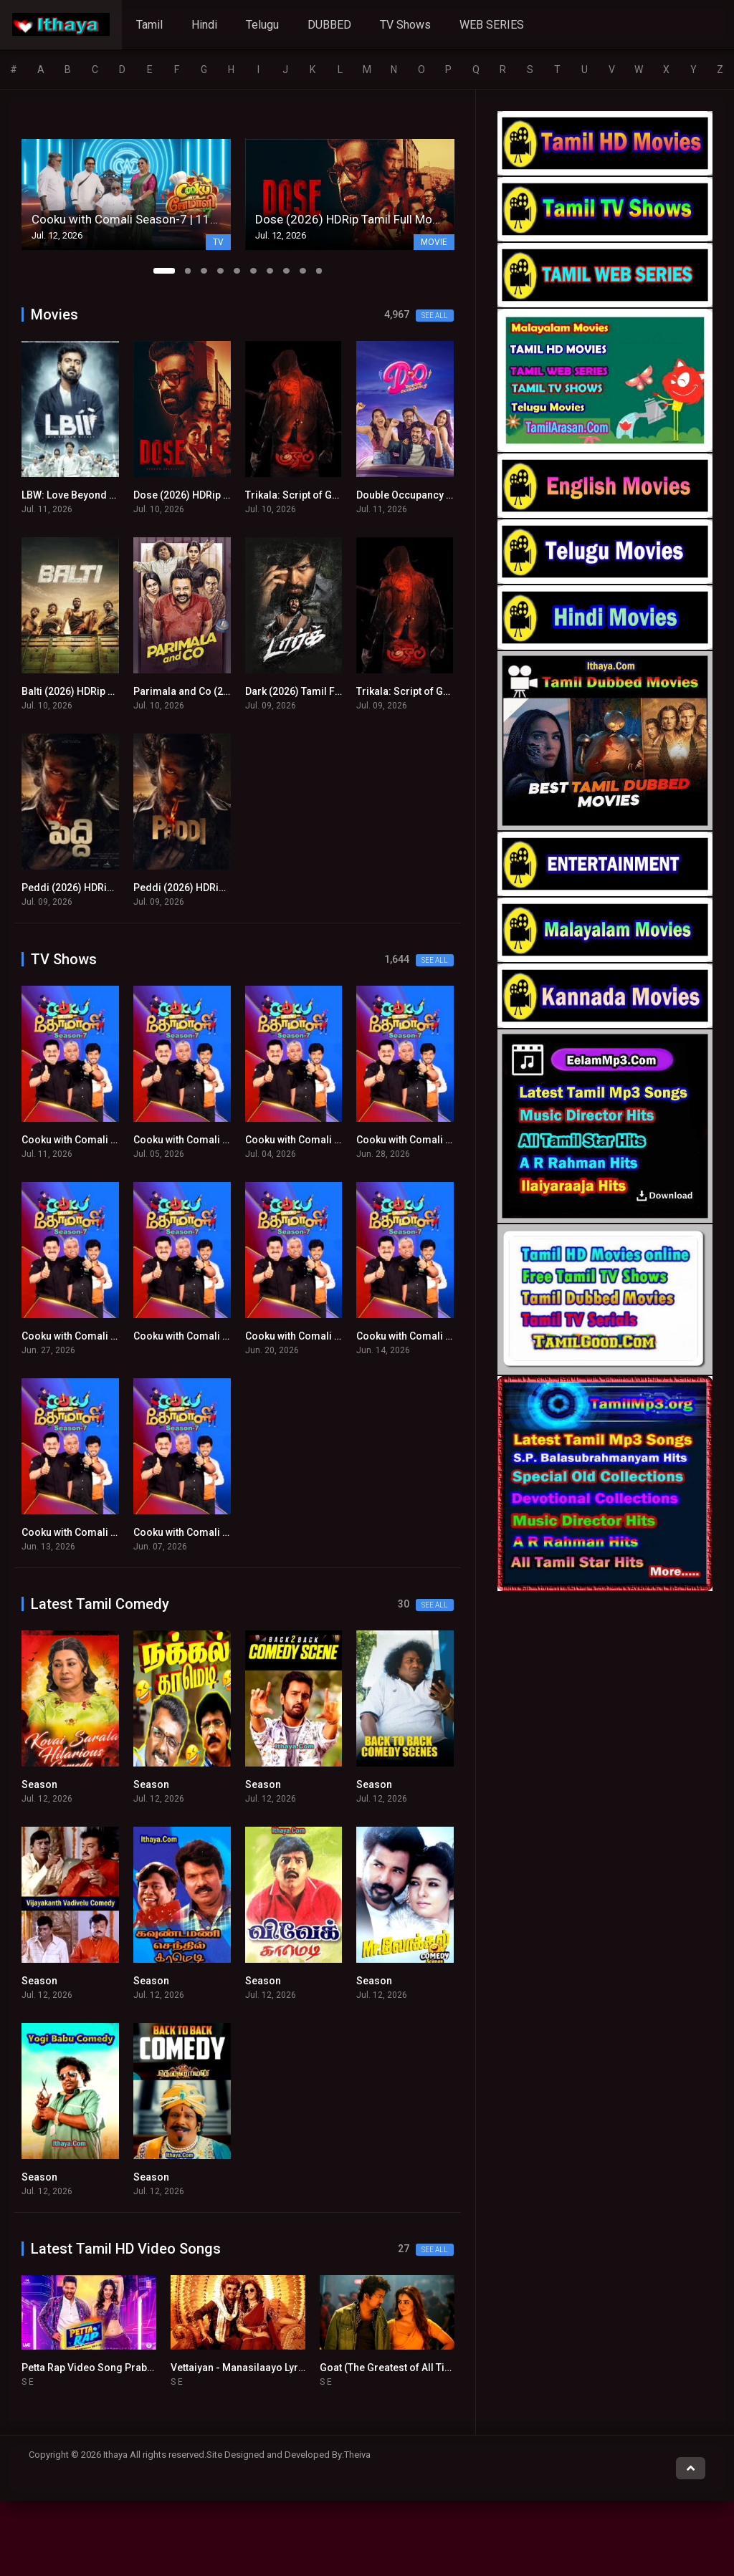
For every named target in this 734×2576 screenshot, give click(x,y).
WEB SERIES (491, 25)
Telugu (262, 25)
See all (434, 315)
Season (39, 1784)
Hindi (204, 25)
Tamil (149, 25)
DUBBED (329, 25)
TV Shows (405, 25)
